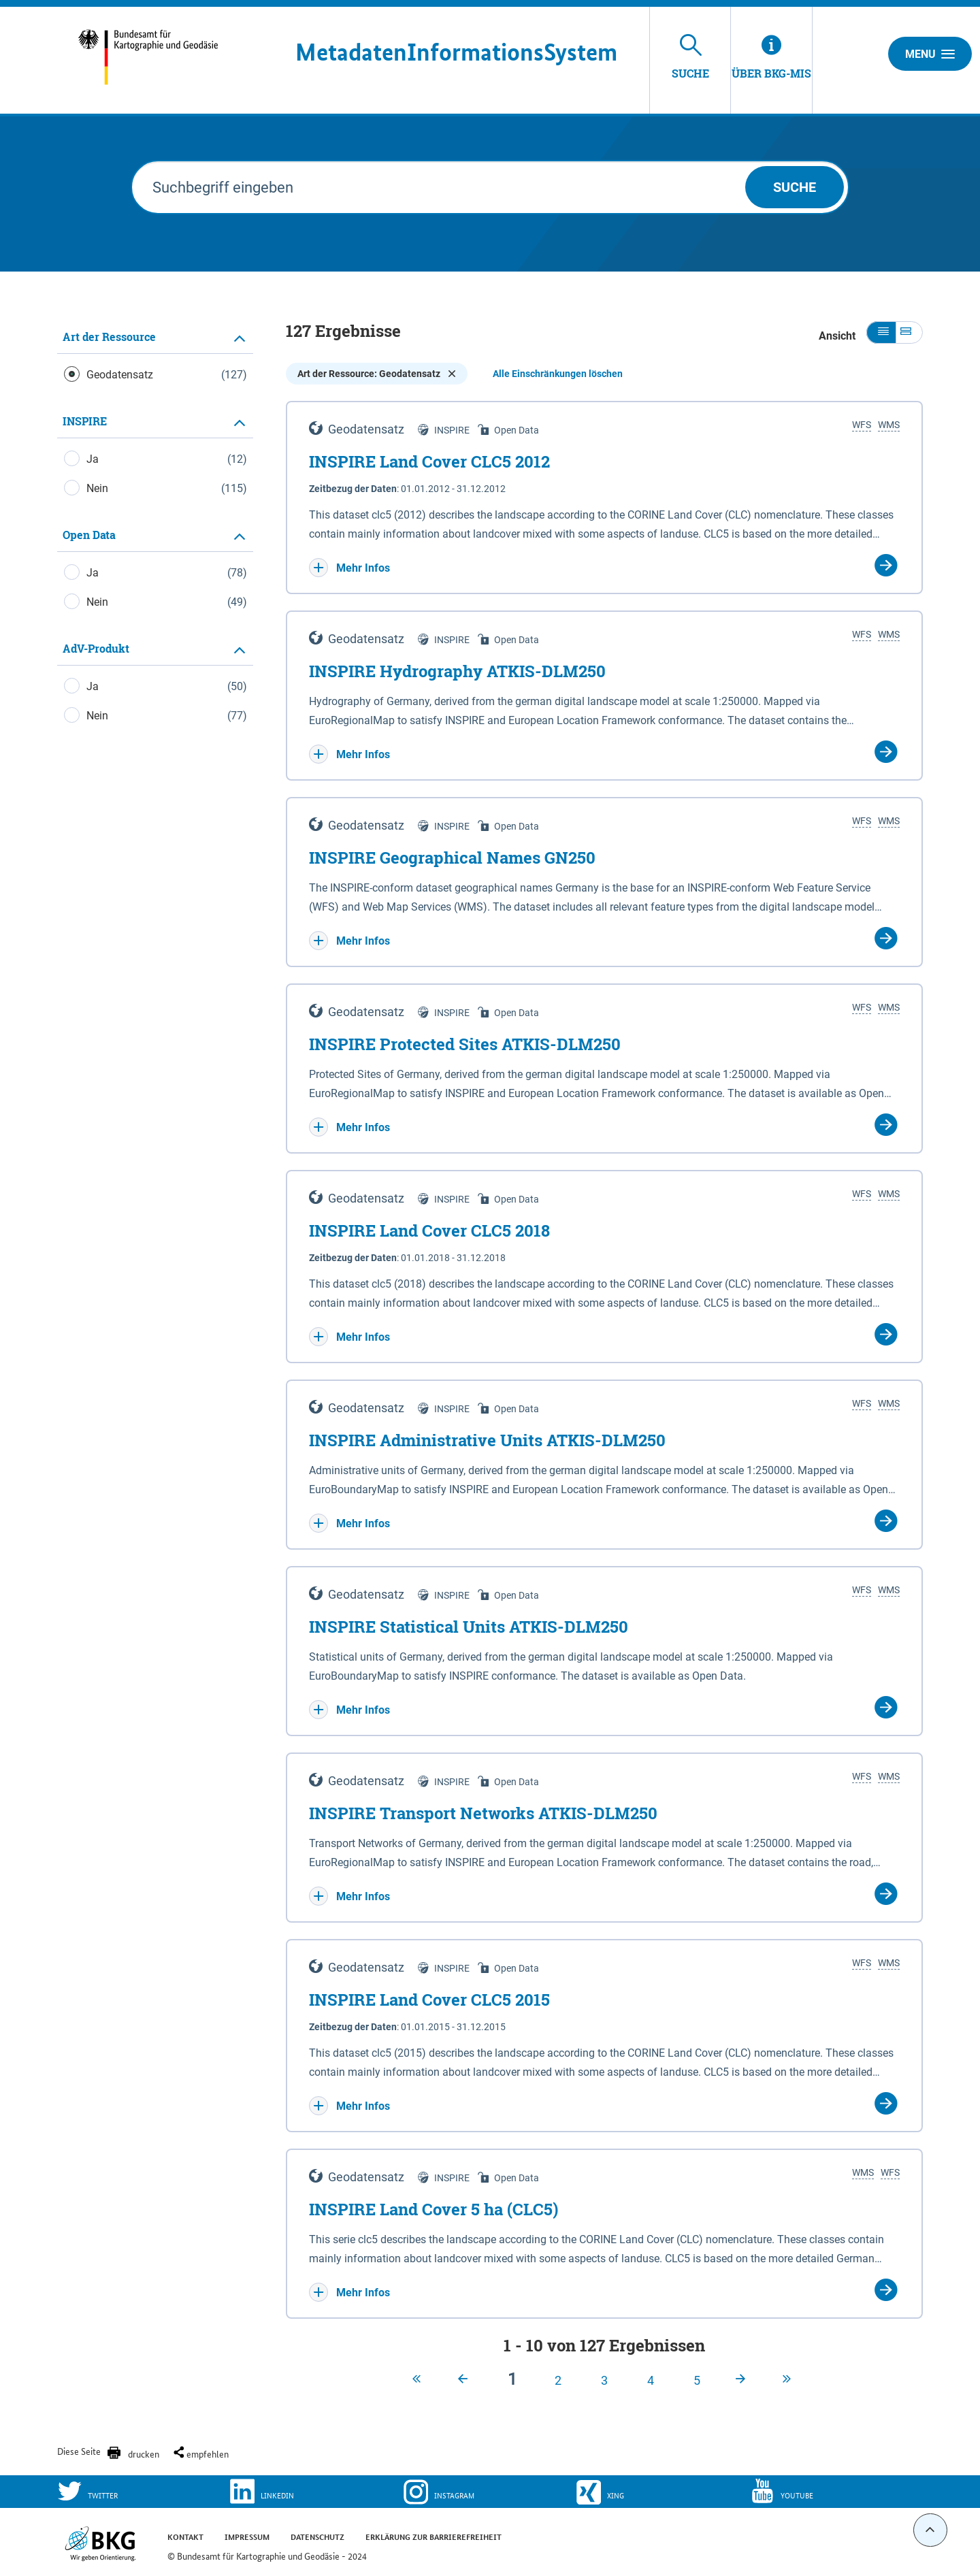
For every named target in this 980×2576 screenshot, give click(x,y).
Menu (930, 54)
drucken (143, 2453)
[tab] (155, 337)
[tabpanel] (155, 533)
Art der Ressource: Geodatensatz (376, 373)
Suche (794, 187)
